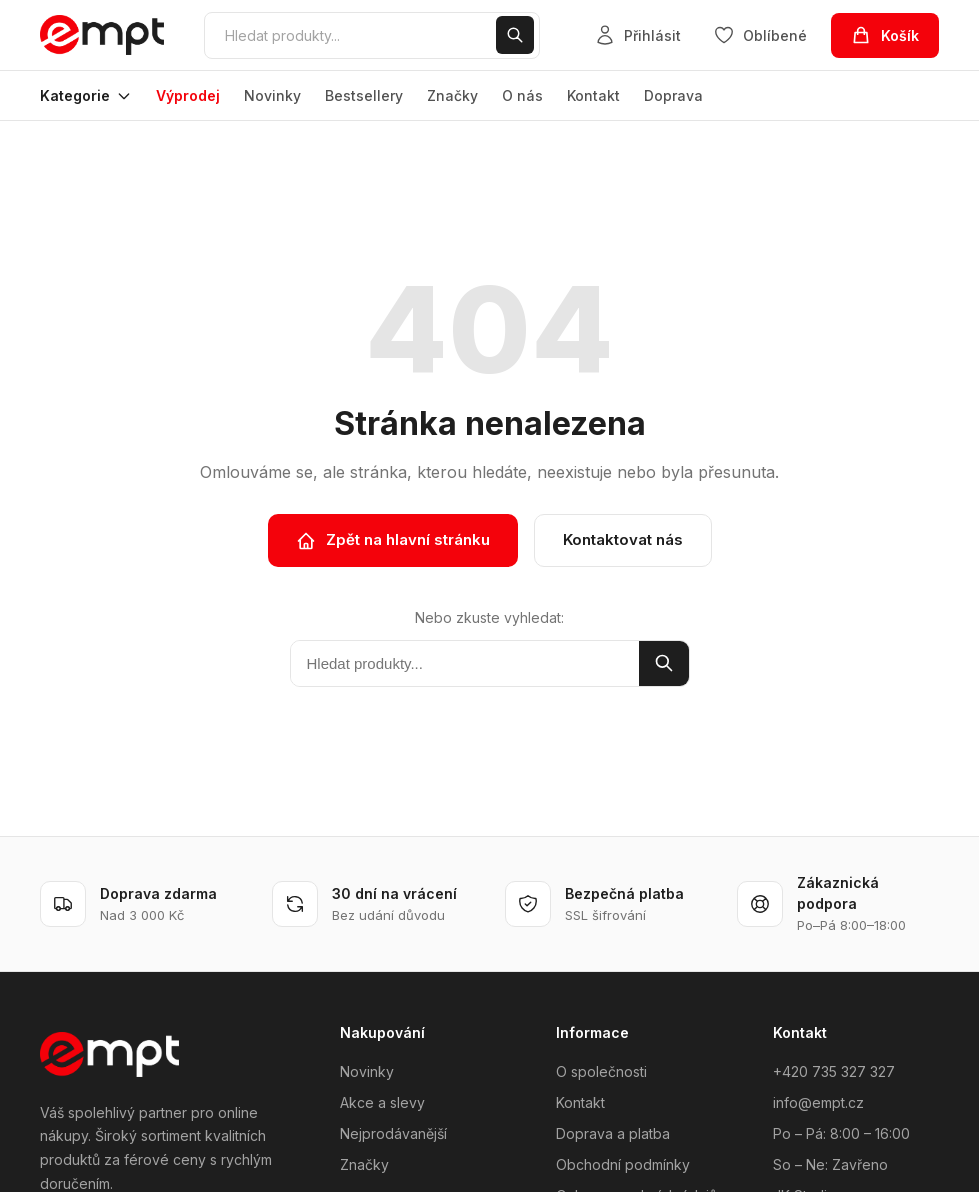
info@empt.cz (818, 1102)
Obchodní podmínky (623, 1164)
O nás (522, 95)
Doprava (673, 95)
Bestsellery (364, 95)
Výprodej (188, 95)
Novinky (272, 95)
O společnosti (601, 1071)
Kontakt (593, 95)
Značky (452, 95)
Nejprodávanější (393, 1133)
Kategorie (86, 95)
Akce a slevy (382, 1102)
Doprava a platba (613, 1133)
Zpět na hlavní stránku (393, 540)
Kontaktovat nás (623, 539)
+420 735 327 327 (834, 1071)
